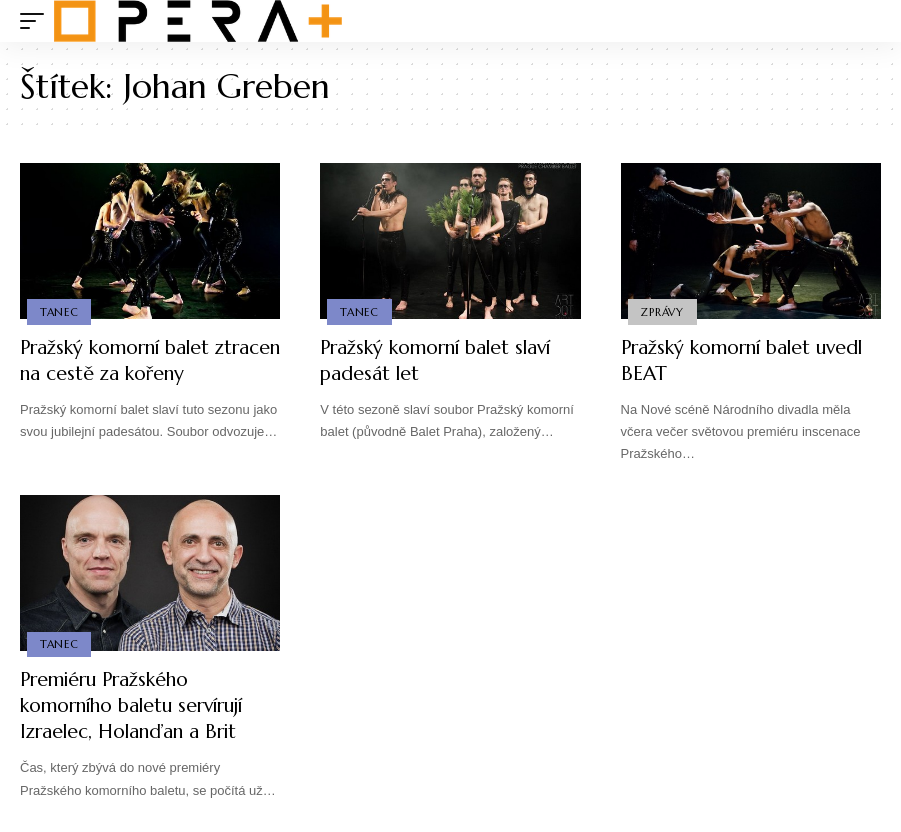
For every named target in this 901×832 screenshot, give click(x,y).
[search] (866, 21)
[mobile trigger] (37, 21)
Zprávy (663, 311)
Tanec (59, 311)
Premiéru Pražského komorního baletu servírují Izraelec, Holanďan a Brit (141, 705)
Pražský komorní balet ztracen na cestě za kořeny (140, 360)
